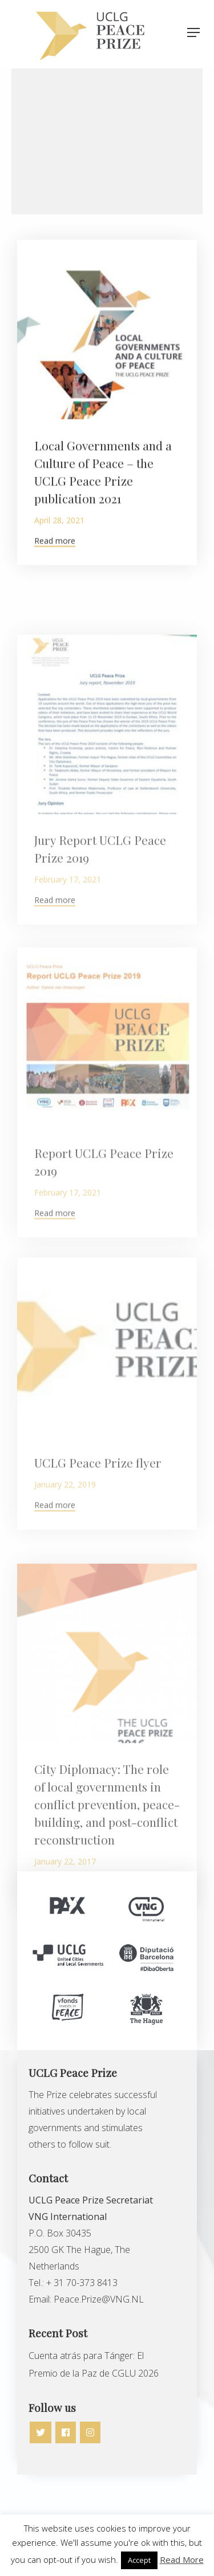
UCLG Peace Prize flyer (97, 1514)
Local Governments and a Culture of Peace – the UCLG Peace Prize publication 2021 (103, 483)
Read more (54, 552)
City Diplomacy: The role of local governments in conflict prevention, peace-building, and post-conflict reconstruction (107, 1868)
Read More (182, 2559)
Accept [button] (139, 2560)
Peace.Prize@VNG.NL (100, 2299)
